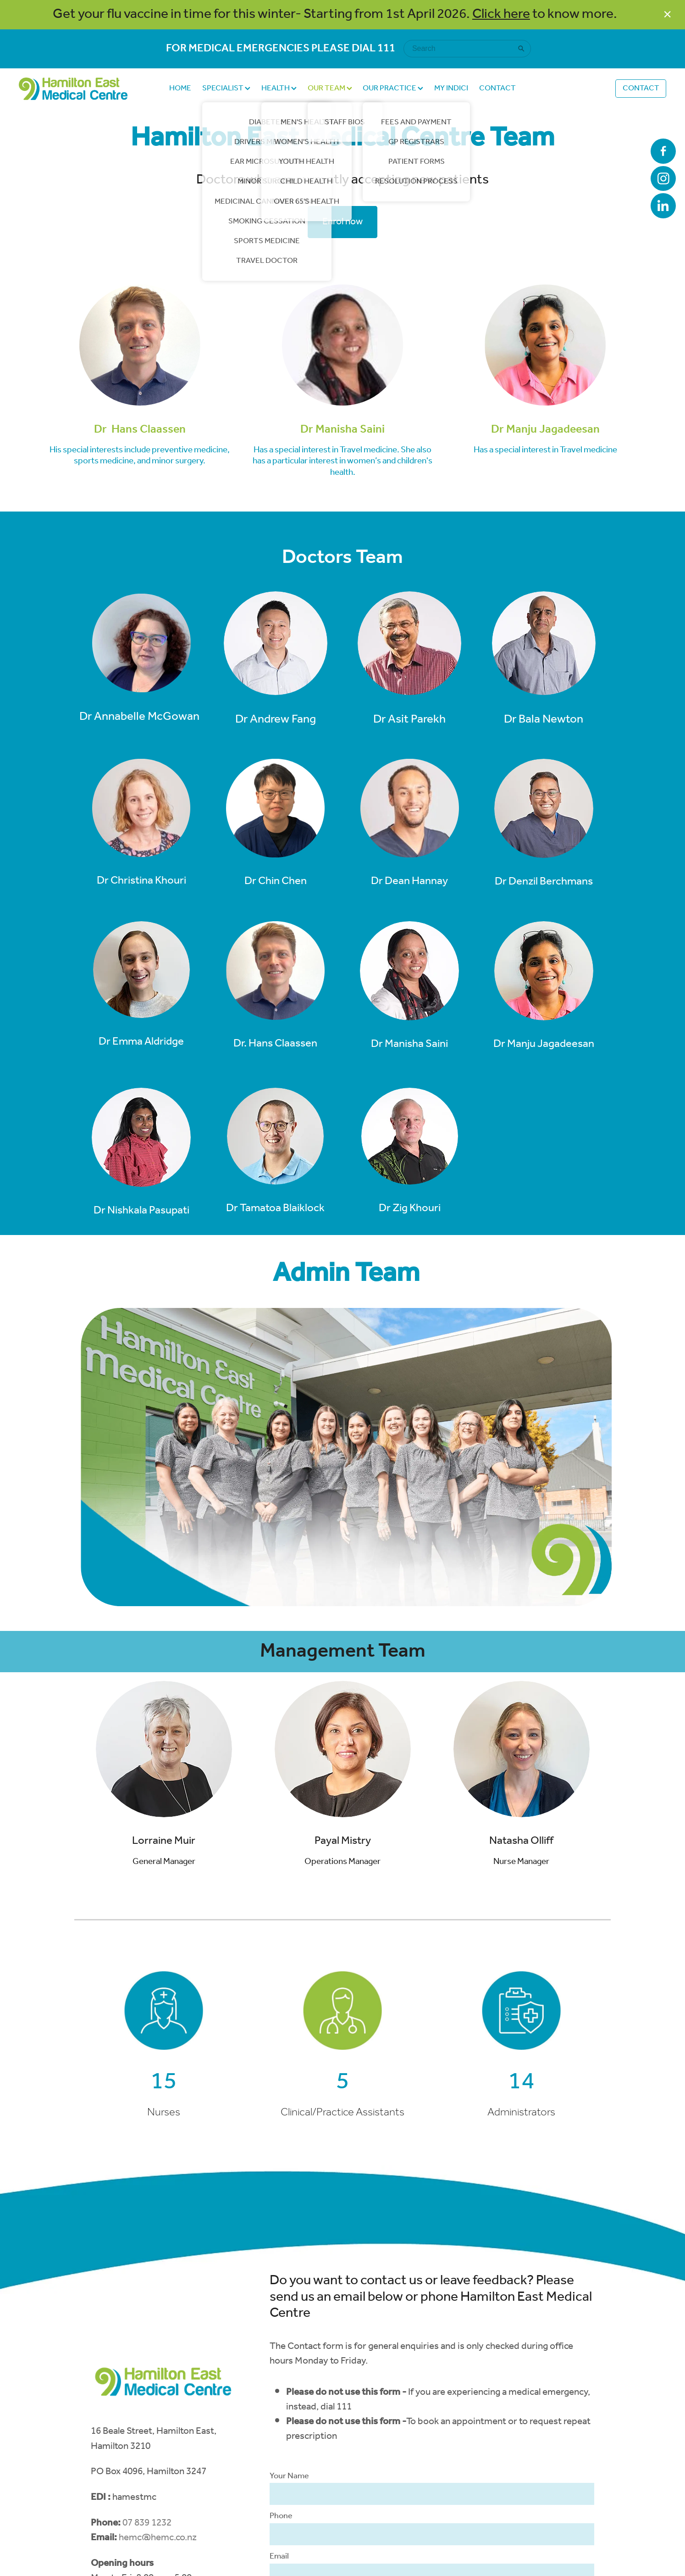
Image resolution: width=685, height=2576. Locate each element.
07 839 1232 (146, 2386)
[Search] (461, 48)
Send (294, 2546)
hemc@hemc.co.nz (158, 2401)
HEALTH (279, 88)
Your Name (289, 2340)
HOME (180, 88)
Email (279, 2420)
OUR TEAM (330, 88)
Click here (501, 14)
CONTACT (497, 88)
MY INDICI (451, 88)
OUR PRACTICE (393, 88)
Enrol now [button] (342, 221)
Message (286, 2461)
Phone (281, 2380)
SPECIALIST (226, 88)
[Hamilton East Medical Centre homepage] (84, 89)
